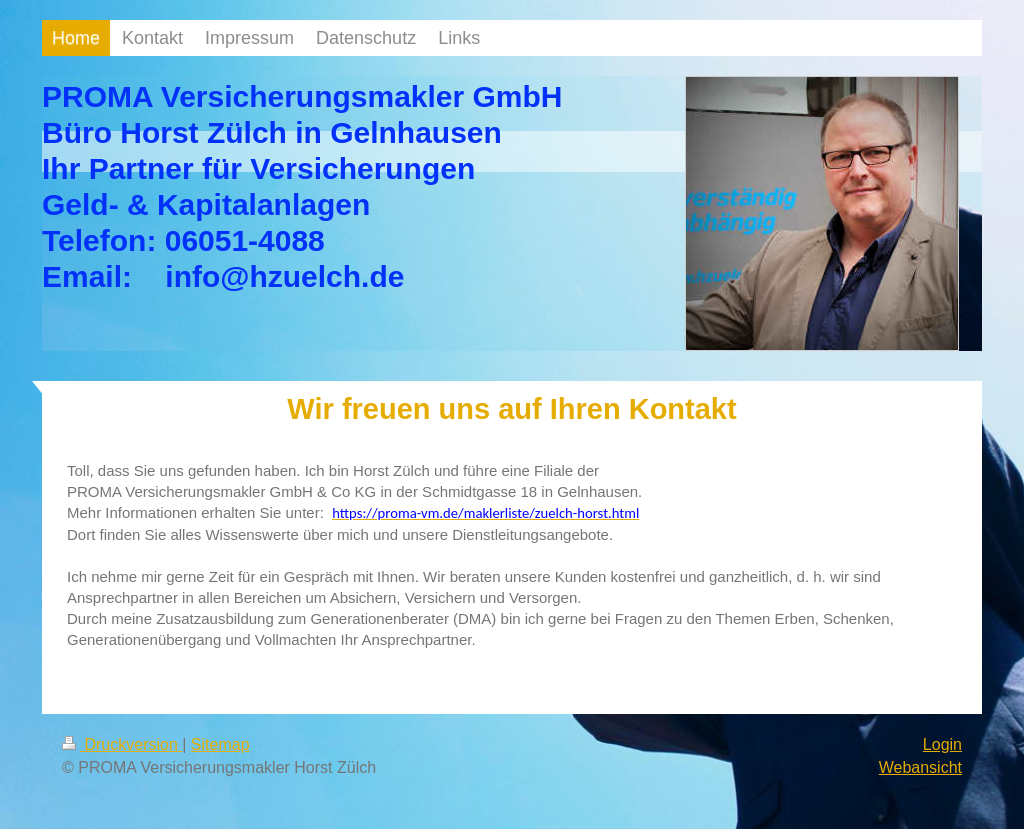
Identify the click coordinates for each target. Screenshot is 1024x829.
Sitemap (220, 744)
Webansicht (920, 767)
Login (942, 744)
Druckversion (122, 744)
